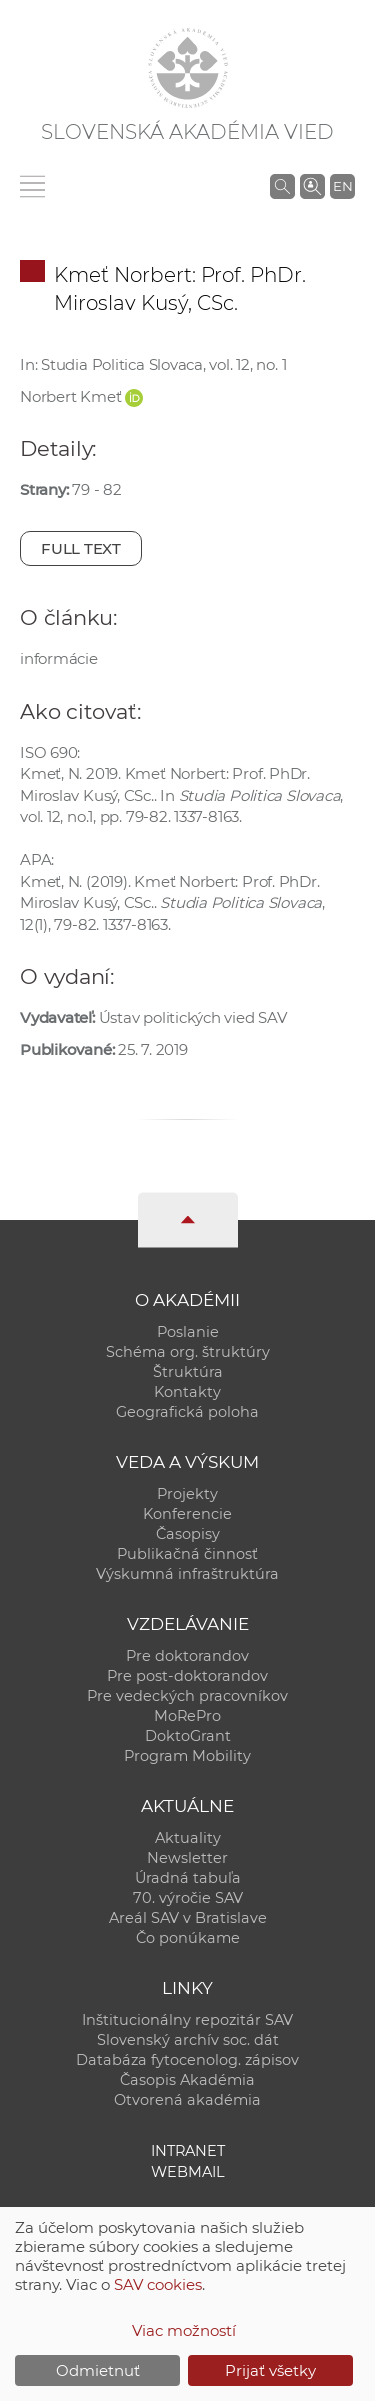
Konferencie (187, 1514)
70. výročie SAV (188, 1898)
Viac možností (184, 2330)
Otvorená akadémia (187, 2100)
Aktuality (188, 1838)
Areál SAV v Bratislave (188, 1918)
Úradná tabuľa (188, 1878)
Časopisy (188, 1534)
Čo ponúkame (188, 1938)
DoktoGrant (188, 1736)
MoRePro (187, 1716)
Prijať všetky (270, 2370)
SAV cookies (158, 2284)
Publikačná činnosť (187, 1554)
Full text (81, 548)
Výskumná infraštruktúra (187, 1574)
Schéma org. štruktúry (188, 1352)
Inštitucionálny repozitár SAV (187, 2020)
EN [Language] (343, 186)
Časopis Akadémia (187, 2080)
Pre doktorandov (187, 1656)
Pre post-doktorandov (187, 1676)
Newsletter (187, 1858)
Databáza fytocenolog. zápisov (187, 2060)
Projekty (187, 1494)
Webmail (188, 2172)
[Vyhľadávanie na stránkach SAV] (282, 186)
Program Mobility (187, 1756)
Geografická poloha (187, 1412)
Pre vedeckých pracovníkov (187, 1696)
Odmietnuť (98, 2370)
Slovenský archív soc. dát (188, 2040)
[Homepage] (188, 68)
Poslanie (188, 1332)
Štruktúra (188, 1372)
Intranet (188, 2151)
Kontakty (187, 1392)
